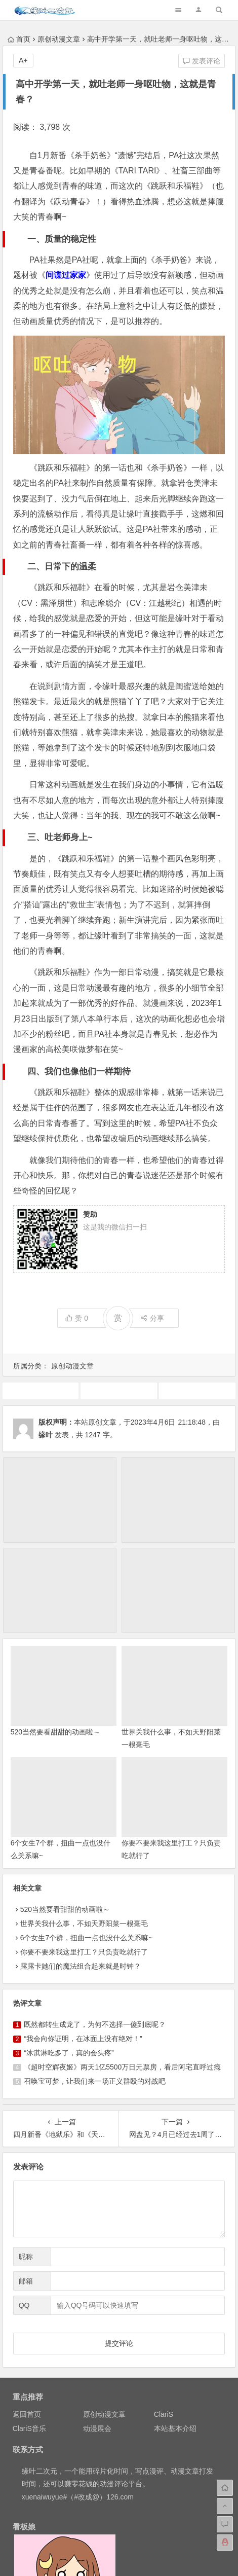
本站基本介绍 (175, 2428)
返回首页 (27, 2414)
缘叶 (45, 1435)
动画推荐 (119, 1391)
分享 (152, 1318)
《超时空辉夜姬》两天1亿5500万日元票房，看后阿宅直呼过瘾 (122, 2067)
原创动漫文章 (58, 39)
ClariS (163, 2414)
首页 (19, 39)
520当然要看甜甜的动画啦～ (55, 1732)
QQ (24, 2305)
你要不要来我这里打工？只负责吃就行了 (84, 1952)
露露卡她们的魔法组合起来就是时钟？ (80, 1966)
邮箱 (26, 2281)
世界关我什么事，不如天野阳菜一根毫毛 (84, 1923)
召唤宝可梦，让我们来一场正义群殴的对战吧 (95, 2081)
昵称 (26, 2257)
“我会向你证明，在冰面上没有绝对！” (83, 2039)
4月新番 (40, 1391)
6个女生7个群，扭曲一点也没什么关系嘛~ (86, 1938)
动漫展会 (97, 2428)
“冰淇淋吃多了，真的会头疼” (68, 2053)
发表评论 (201, 61)
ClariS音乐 (29, 2428)
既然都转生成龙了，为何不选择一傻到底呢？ (95, 2024)
